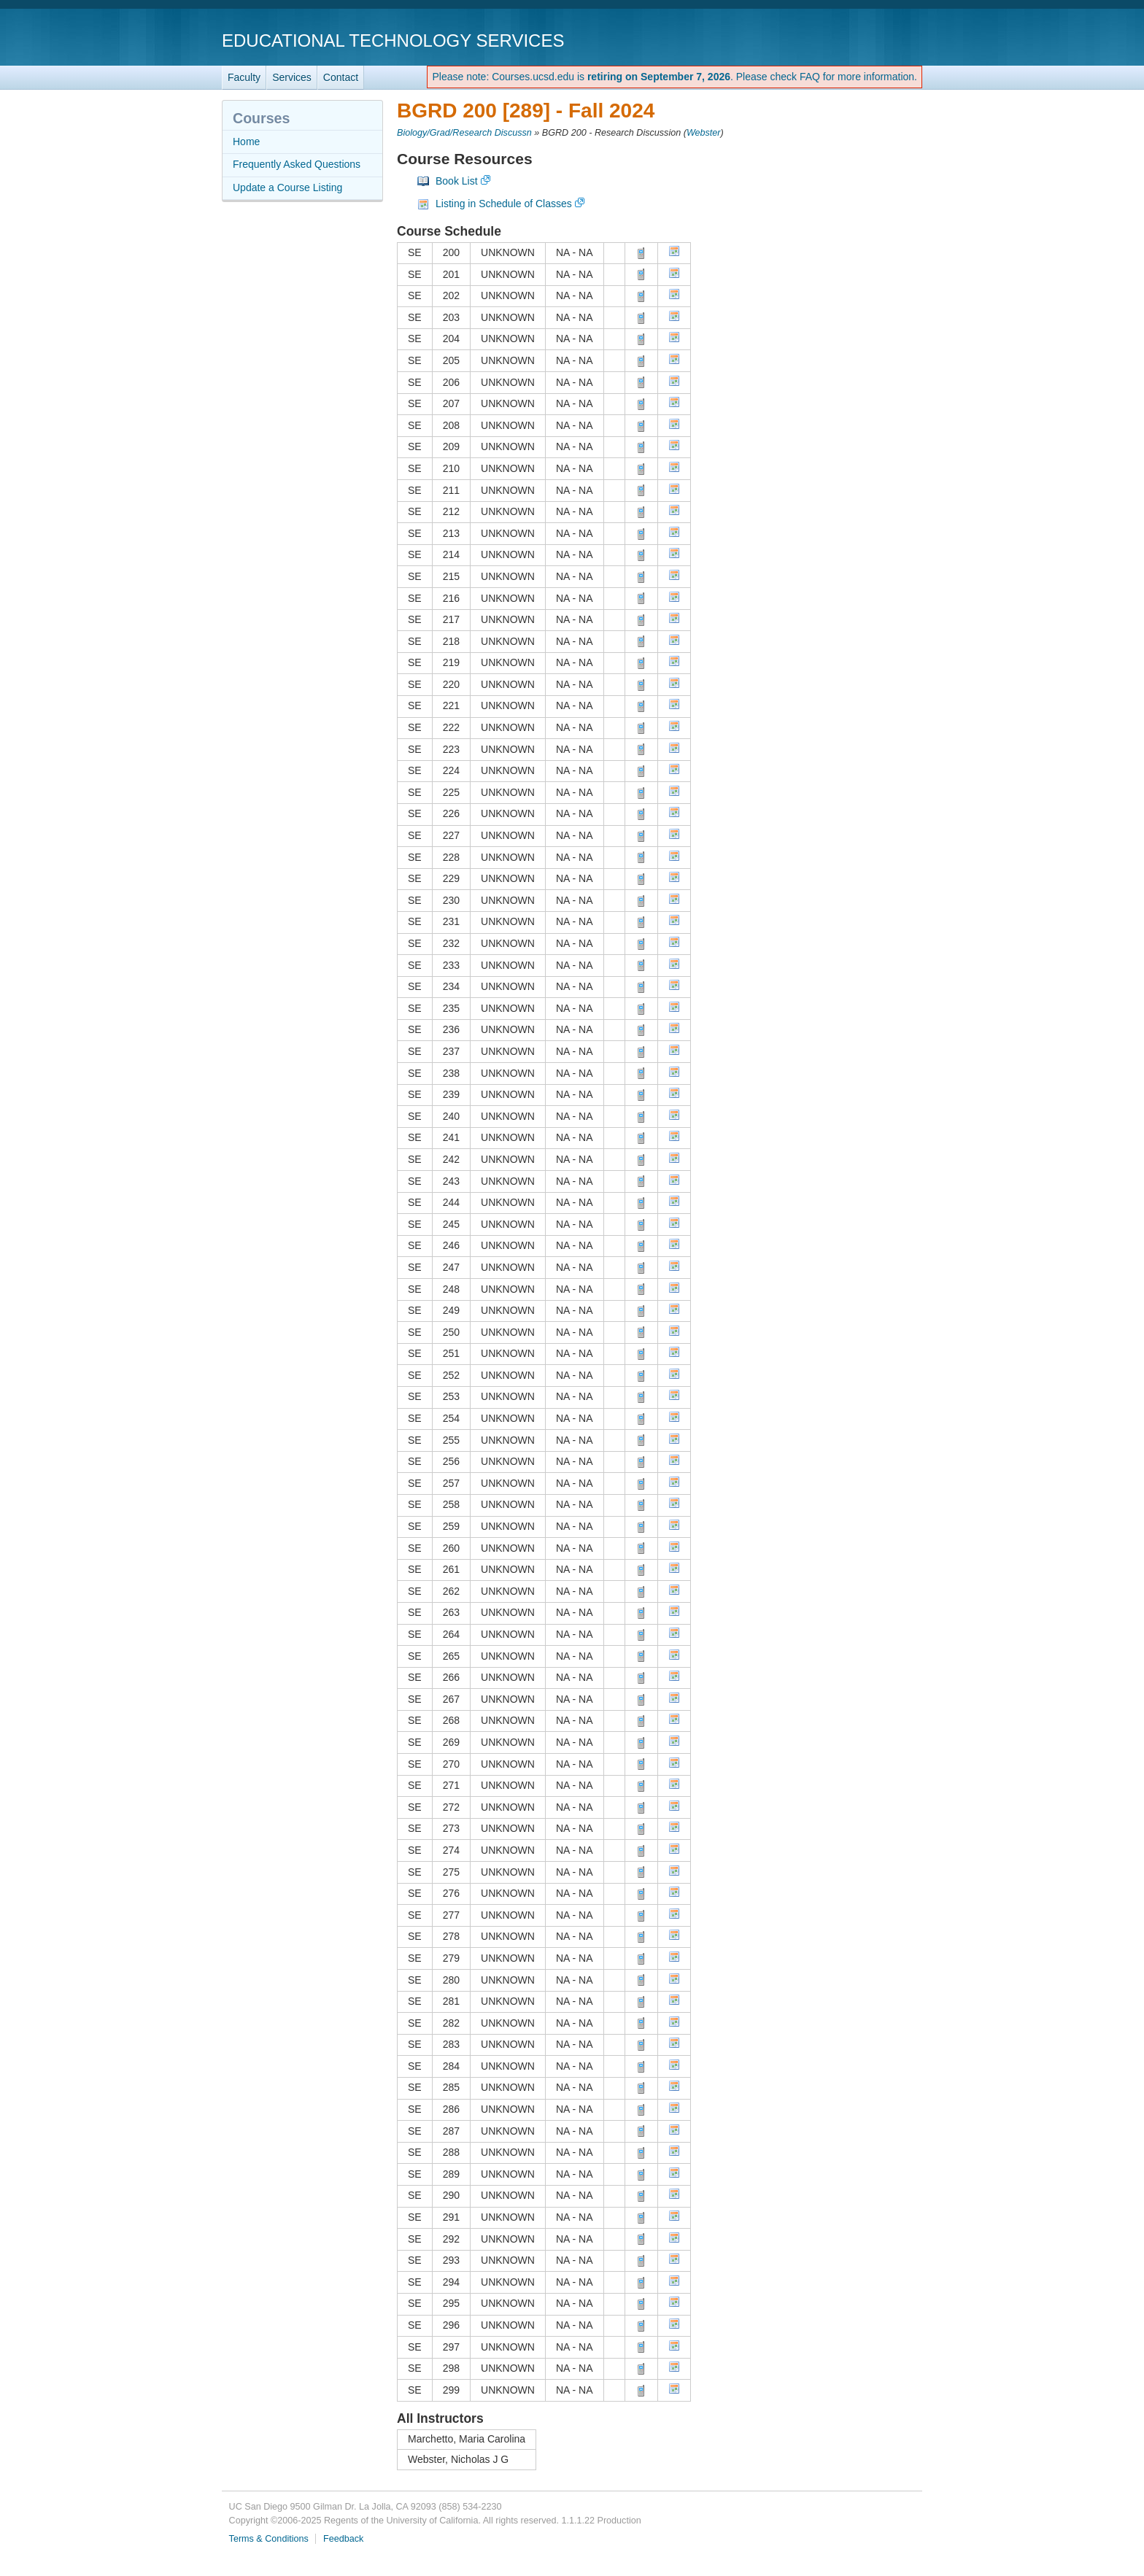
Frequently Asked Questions (296, 164)
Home (246, 141)
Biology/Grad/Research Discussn (464, 133)
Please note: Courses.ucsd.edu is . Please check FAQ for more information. (674, 76)
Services (292, 77)
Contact (340, 77)
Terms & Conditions (269, 2539)
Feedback (343, 2539)
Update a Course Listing (287, 187)
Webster (704, 133)
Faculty (244, 77)
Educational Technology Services (393, 40)
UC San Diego (838, 39)
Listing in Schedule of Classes (504, 203)
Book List (457, 181)
